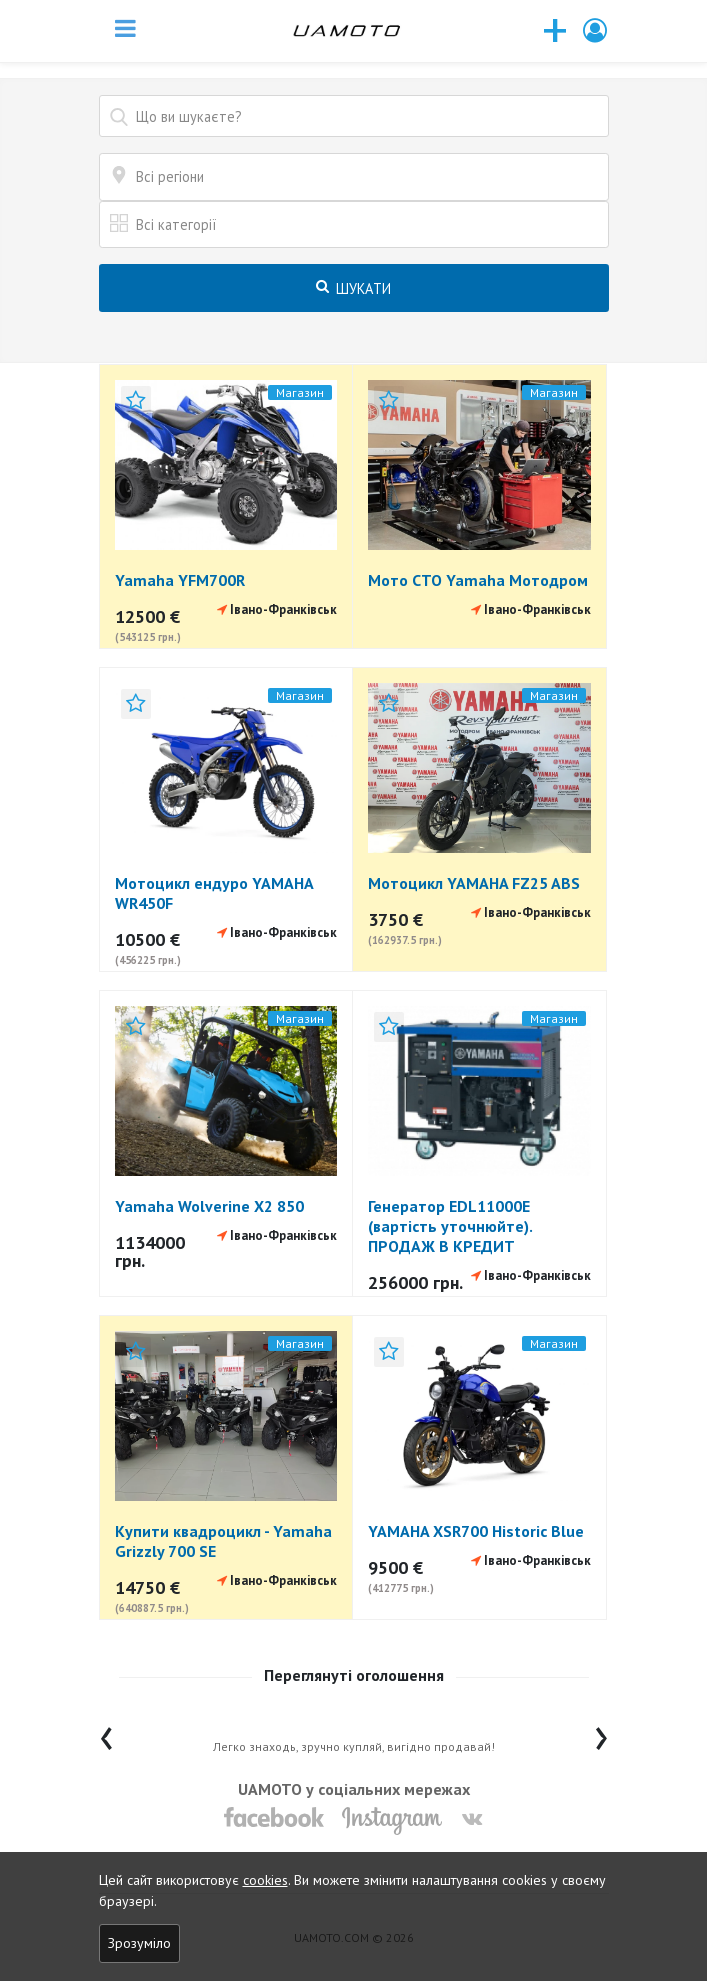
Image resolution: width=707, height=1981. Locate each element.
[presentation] (106, 1733)
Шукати (353, 288)
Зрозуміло (139, 1943)
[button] (596, 30)
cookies (265, 1880)
